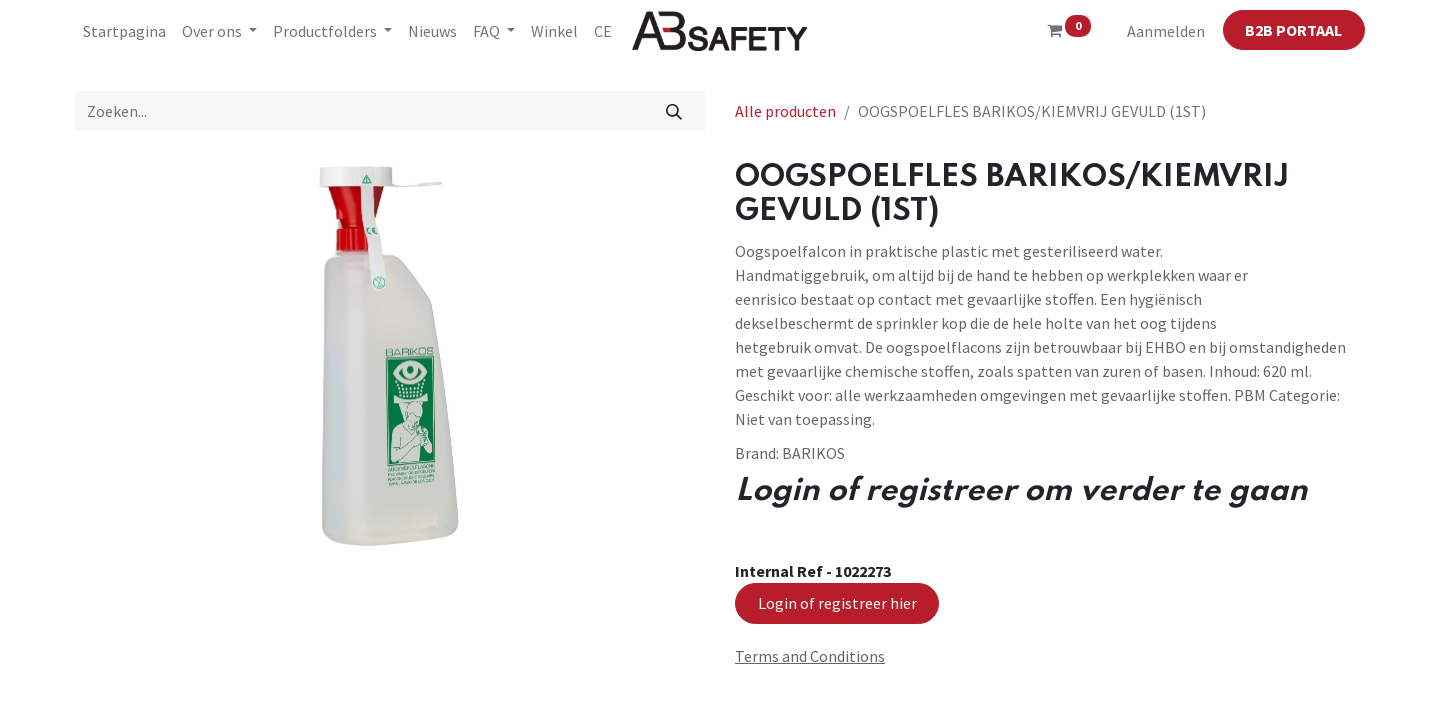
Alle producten (785, 111)
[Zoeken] (674, 111)
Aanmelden (1166, 31)
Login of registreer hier (837, 603)
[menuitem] (124, 31)
